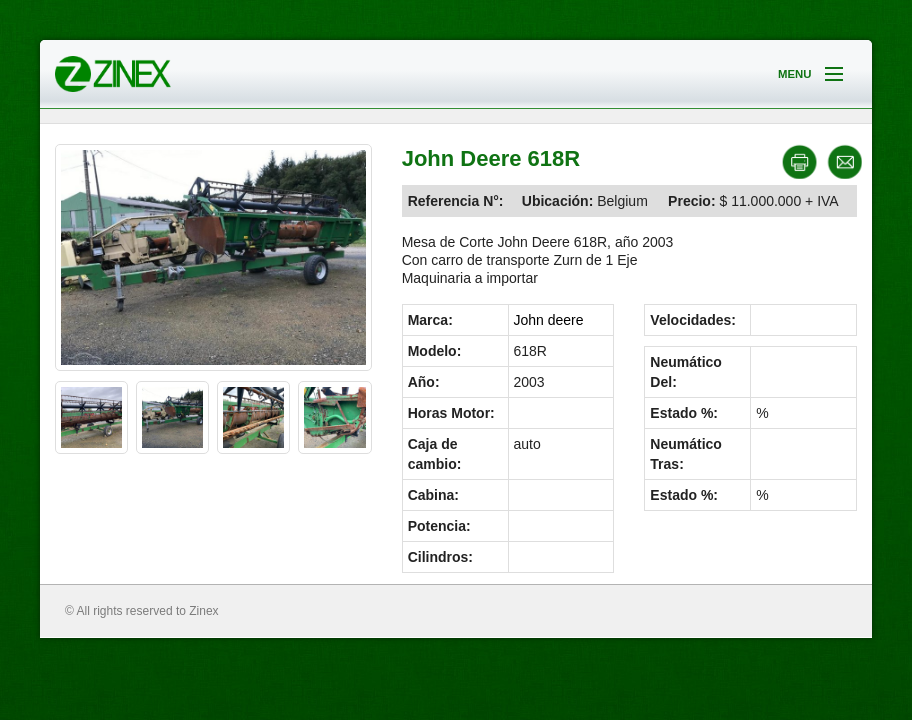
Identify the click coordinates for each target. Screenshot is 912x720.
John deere (549, 320)
